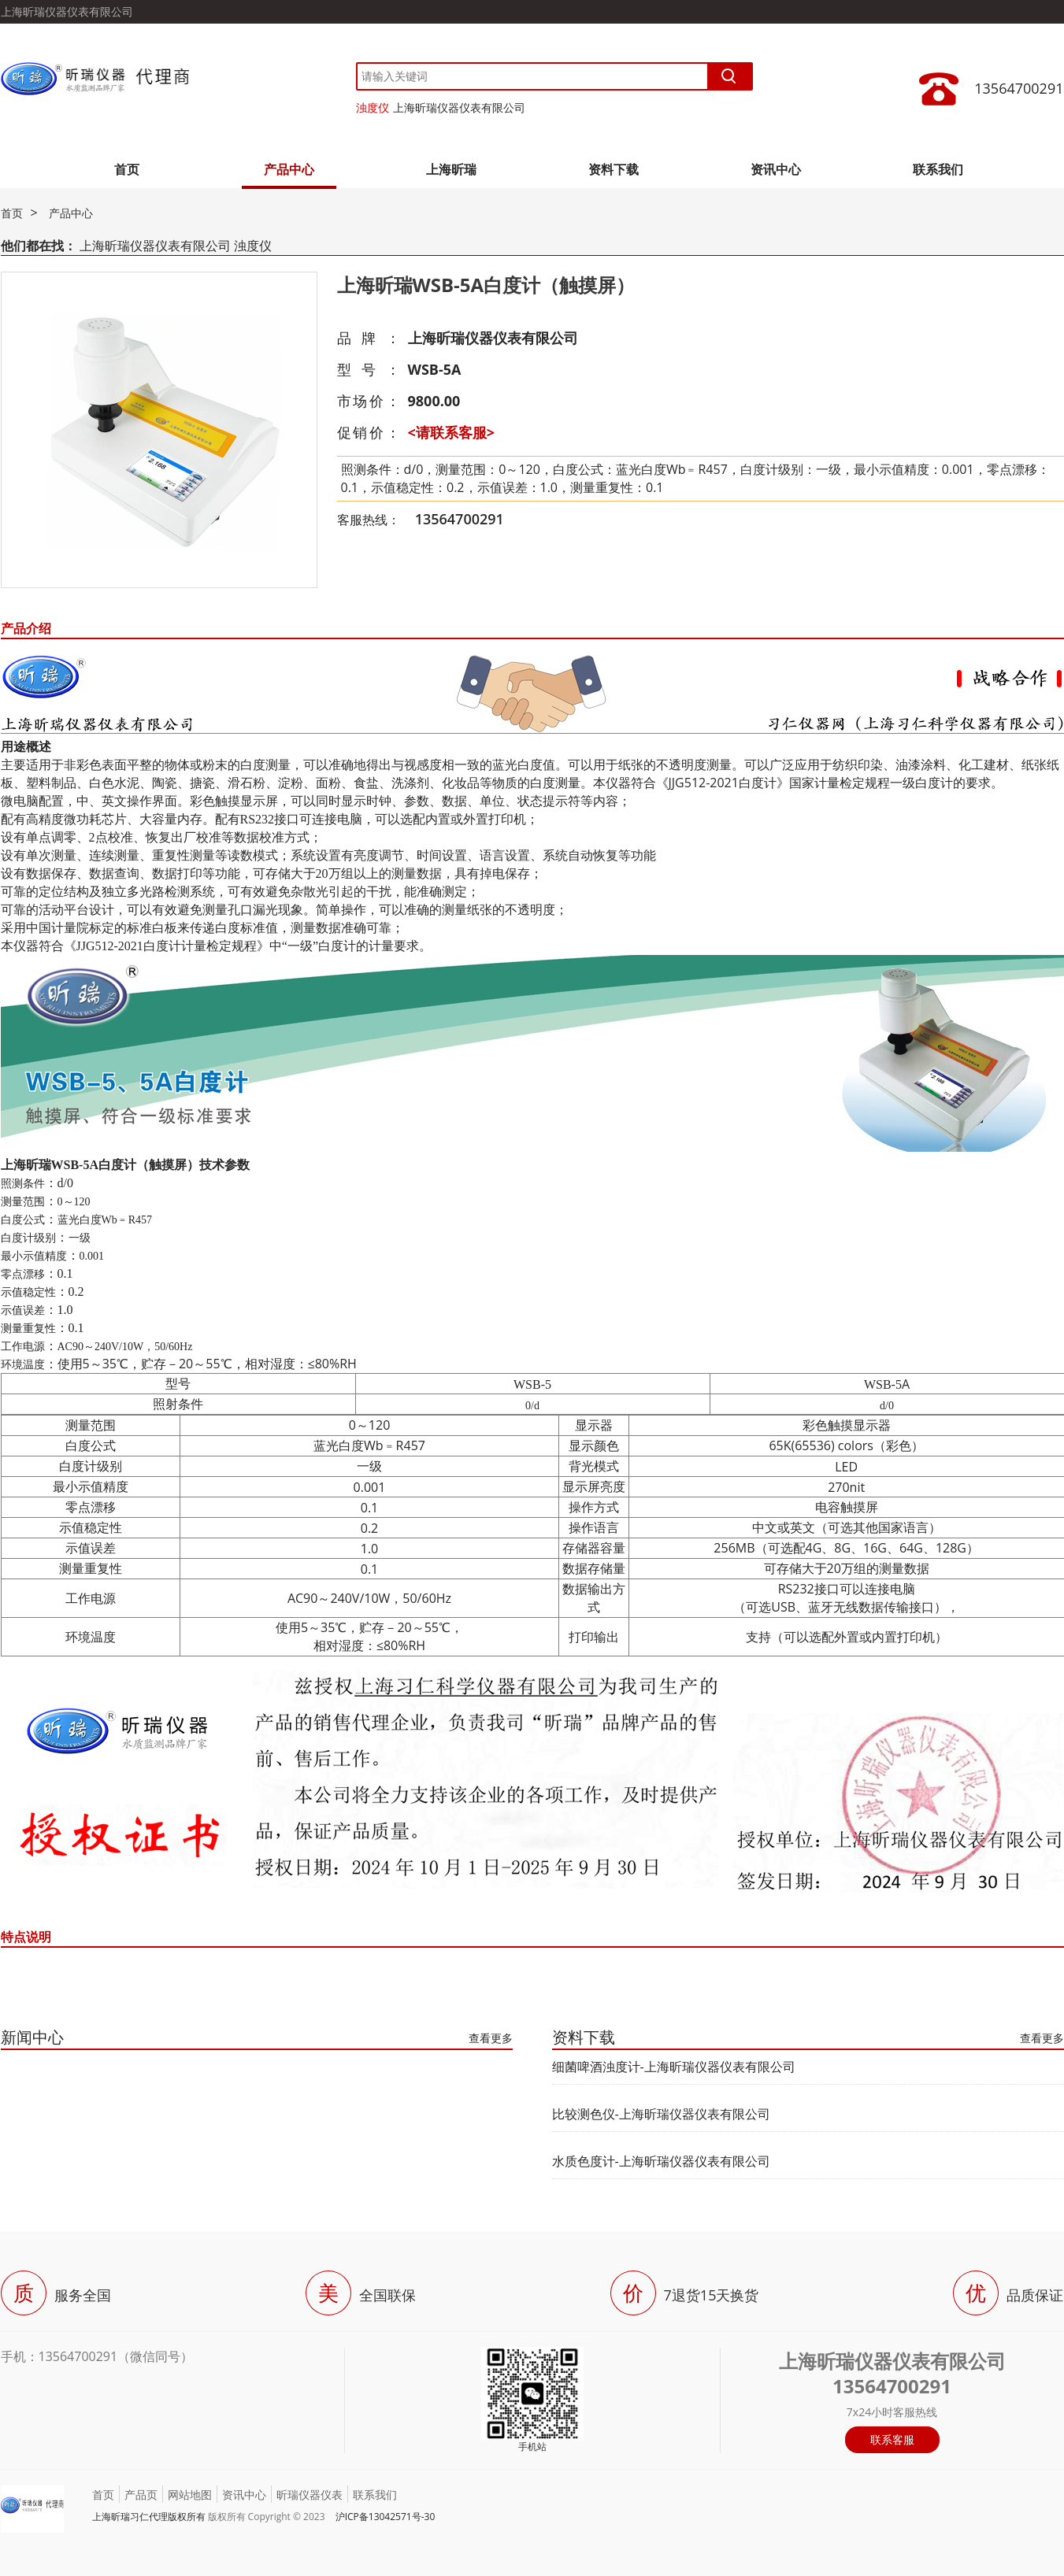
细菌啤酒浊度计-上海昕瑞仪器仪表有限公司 (673, 2066)
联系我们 (938, 169)
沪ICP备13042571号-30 (386, 2516)
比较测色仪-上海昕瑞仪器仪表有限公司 (661, 2114)
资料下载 (613, 169)
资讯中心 (776, 169)
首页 (126, 169)
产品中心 (289, 169)
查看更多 (491, 2037)
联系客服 (892, 2439)
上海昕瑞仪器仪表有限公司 (459, 107)
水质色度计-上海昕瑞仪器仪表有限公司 (661, 2161)
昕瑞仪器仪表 (309, 2494)
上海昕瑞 (451, 169)
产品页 (141, 2494)
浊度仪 (372, 107)
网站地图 (190, 2494)
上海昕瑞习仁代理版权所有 (149, 2516)
